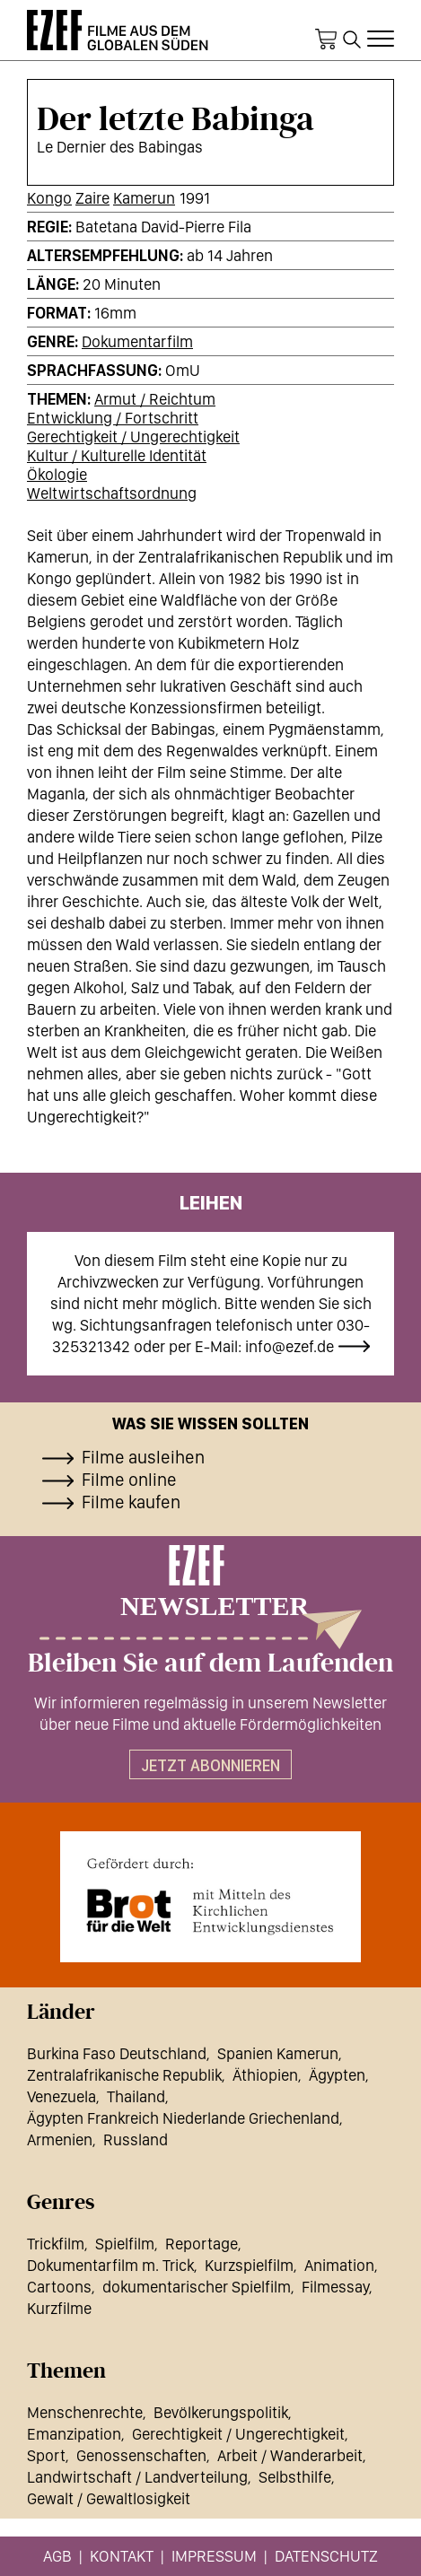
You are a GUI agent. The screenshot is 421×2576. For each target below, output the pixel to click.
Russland (135, 2139)
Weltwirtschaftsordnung (112, 493)
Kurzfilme (59, 2308)
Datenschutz (326, 2555)
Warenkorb (326, 39)
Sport (46, 2455)
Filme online (129, 1479)
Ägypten (337, 2074)
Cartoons (59, 2286)
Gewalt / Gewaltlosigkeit (108, 2498)
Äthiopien (265, 2074)
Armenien (59, 2139)
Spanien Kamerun (277, 2053)
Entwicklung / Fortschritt (112, 417)
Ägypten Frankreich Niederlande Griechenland (183, 2118)
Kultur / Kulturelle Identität (116, 455)
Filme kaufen (131, 1502)
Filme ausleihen (143, 1457)
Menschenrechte (85, 2412)
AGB (57, 2555)
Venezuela (61, 2096)
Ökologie (57, 474)
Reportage (201, 2243)
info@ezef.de (289, 1346)
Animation (339, 2265)
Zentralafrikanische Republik (124, 2074)
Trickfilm (55, 2243)
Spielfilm (124, 2243)
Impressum (214, 2555)
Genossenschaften (141, 2455)
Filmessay (335, 2286)
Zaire (92, 197)
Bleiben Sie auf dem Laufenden (210, 1663)
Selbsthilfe (295, 2476)
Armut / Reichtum (154, 398)
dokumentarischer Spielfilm (196, 2286)
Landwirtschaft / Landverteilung (137, 2476)
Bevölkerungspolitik (220, 2412)
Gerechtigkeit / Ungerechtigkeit (133, 436)
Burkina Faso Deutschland (116, 2053)
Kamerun (144, 197)
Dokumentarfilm (137, 341)
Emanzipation (74, 2433)
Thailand (136, 2096)
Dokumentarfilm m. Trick (110, 2265)
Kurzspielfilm (249, 2265)
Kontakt (121, 2555)
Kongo (49, 197)
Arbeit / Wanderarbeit (290, 2455)
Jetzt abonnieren (210, 1765)
